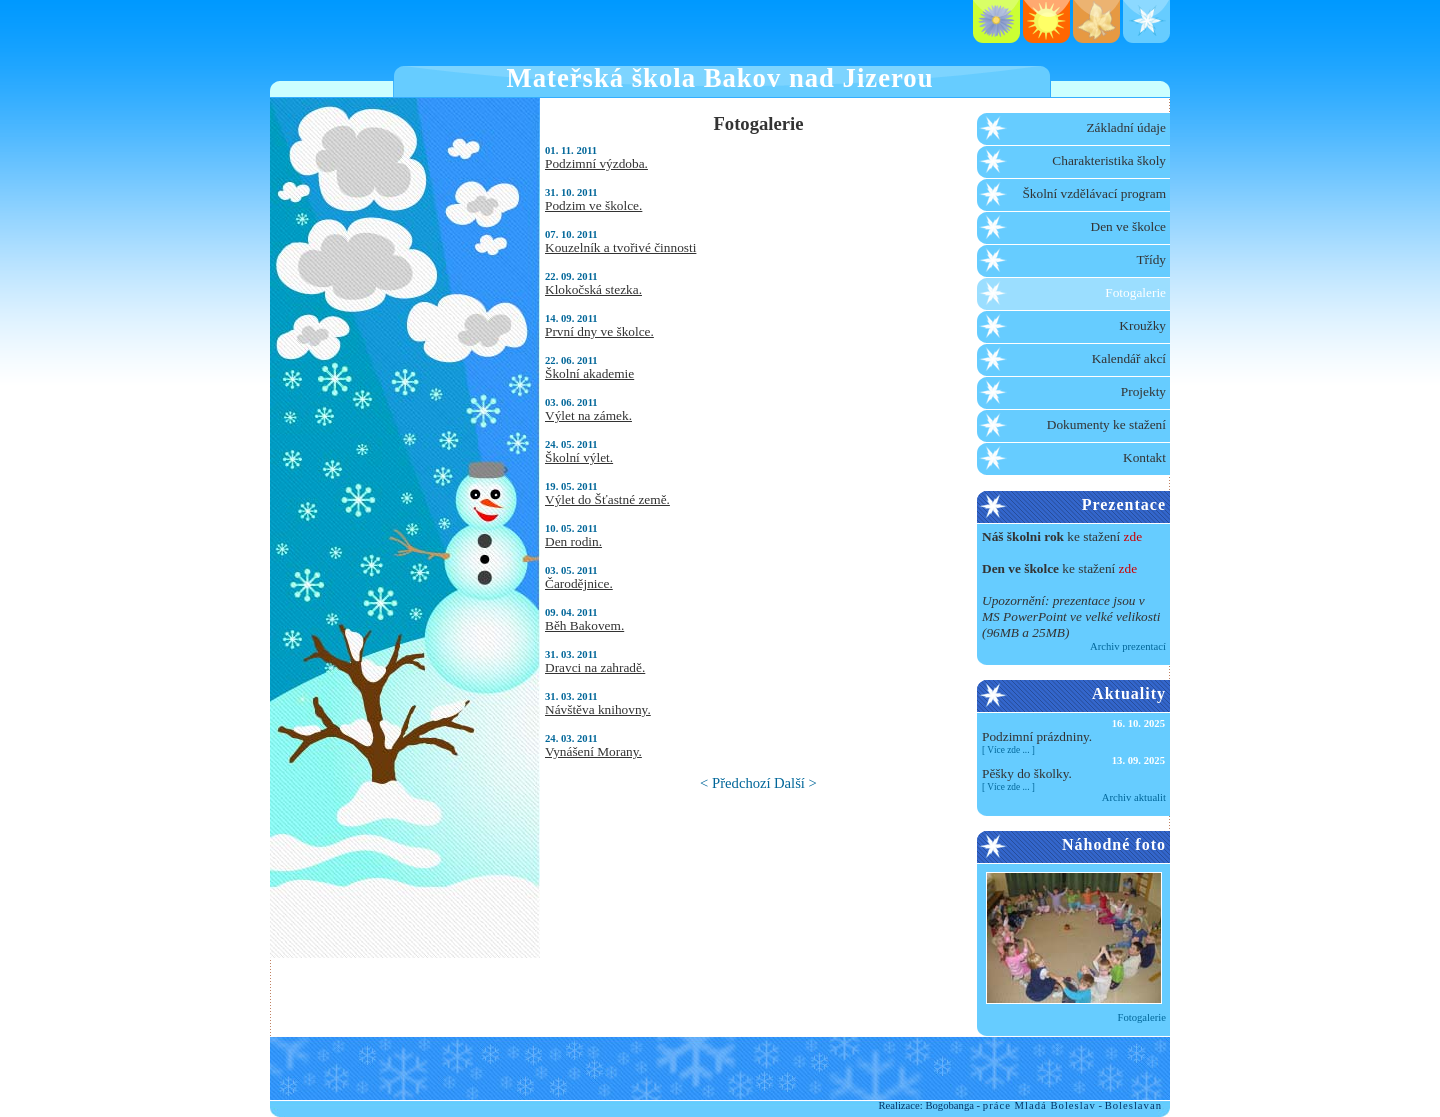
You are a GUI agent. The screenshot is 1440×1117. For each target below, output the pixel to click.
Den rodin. (573, 541)
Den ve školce (1129, 226)
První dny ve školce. (599, 331)
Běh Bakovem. (584, 625)
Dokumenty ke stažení (1106, 424)
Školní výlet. (579, 457)
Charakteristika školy (1109, 160)
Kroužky (1142, 325)
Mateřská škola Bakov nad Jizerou (720, 78)
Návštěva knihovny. (598, 709)
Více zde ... (1008, 750)
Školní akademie (589, 373)
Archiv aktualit (1134, 797)
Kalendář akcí (1129, 358)
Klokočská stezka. (593, 289)
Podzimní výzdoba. (596, 163)
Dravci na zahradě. (595, 667)
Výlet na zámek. (588, 415)
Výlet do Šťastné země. (607, 499)
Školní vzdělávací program (1094, 193)
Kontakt (1144, 457)
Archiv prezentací (1128, 646)
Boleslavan (1133, 1105)
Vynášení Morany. (593, 751)
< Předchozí (735, 783)
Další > (795, 783)
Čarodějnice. (579, 583)
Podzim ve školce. (593, 205)
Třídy (1151, 259)
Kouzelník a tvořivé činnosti (620, 247)
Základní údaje (1126, 127)
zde (1133, 536)
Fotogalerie (1135, 292)
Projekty (1143, 391)
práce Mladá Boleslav (1039, 1105)
